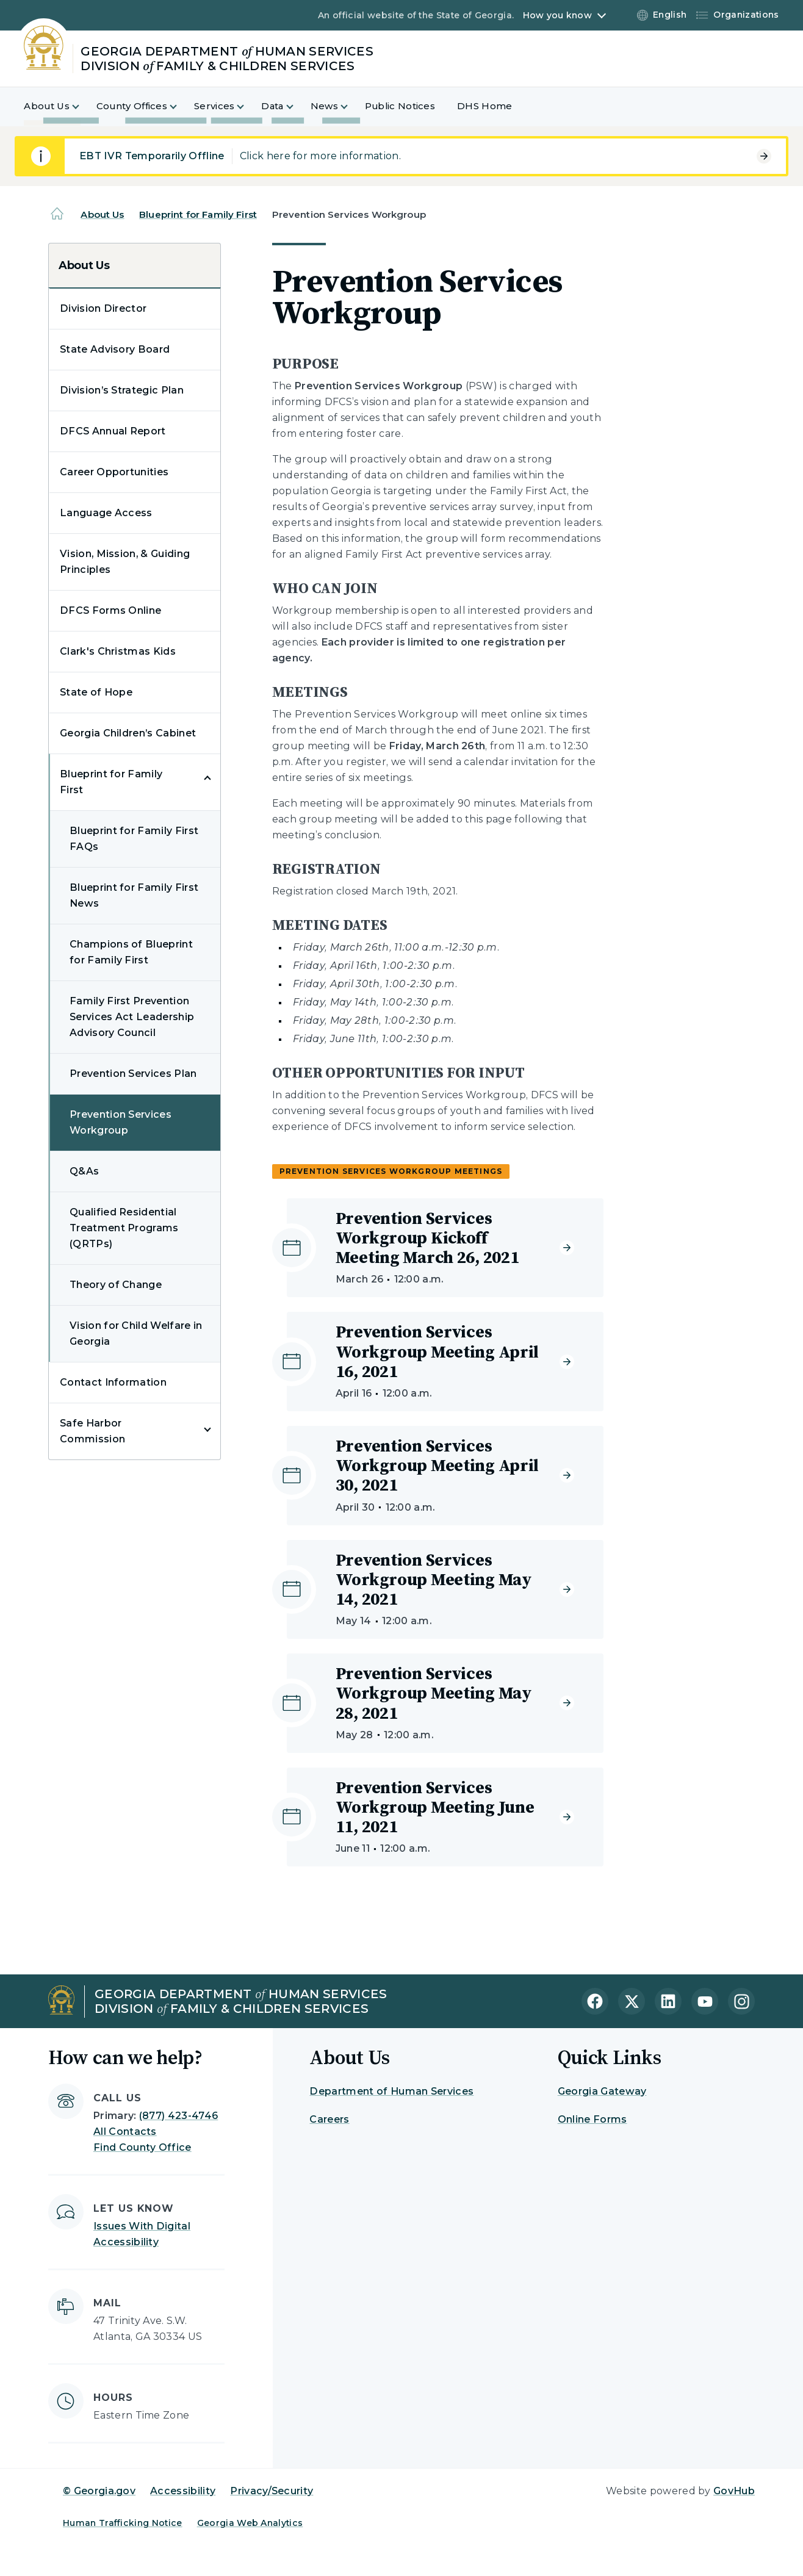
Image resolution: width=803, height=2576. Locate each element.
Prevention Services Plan (133, 1073)
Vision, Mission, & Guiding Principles (125, 561)
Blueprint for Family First (198, 214)
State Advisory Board (115, 349)
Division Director (103, 308)
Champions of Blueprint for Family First (131, 952)
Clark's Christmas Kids (118, 651)
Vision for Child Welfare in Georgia (136, 1333)
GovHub (734, 2491)
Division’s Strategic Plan (122, 390)
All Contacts (125, 2131)
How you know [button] (557, 15)
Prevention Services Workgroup (120, 1122)
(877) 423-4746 (178, 2115)
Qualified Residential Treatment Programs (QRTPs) (124, 1228)
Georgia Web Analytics (250, 2522)
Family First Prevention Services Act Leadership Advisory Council (132, 1016)
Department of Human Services (391, 2091)
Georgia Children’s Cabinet (128, 733)
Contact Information (113, 1382)
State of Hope (96, 692)
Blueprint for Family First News (134, 895)
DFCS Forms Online (110, 610)
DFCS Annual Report (113, 431)
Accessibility (182, 2491)
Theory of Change (116, 1284)
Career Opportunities (114, 472)
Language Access (106, 513)
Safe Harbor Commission (92, 1431)
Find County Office (142, 2147)
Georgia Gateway (602, 2091)
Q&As (84, 1171)
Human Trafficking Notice (122, 2522)
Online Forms (592, 2119)
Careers (329, 2119)
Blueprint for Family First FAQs (134, 838)
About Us (102, 214)
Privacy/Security (271, 2491)
